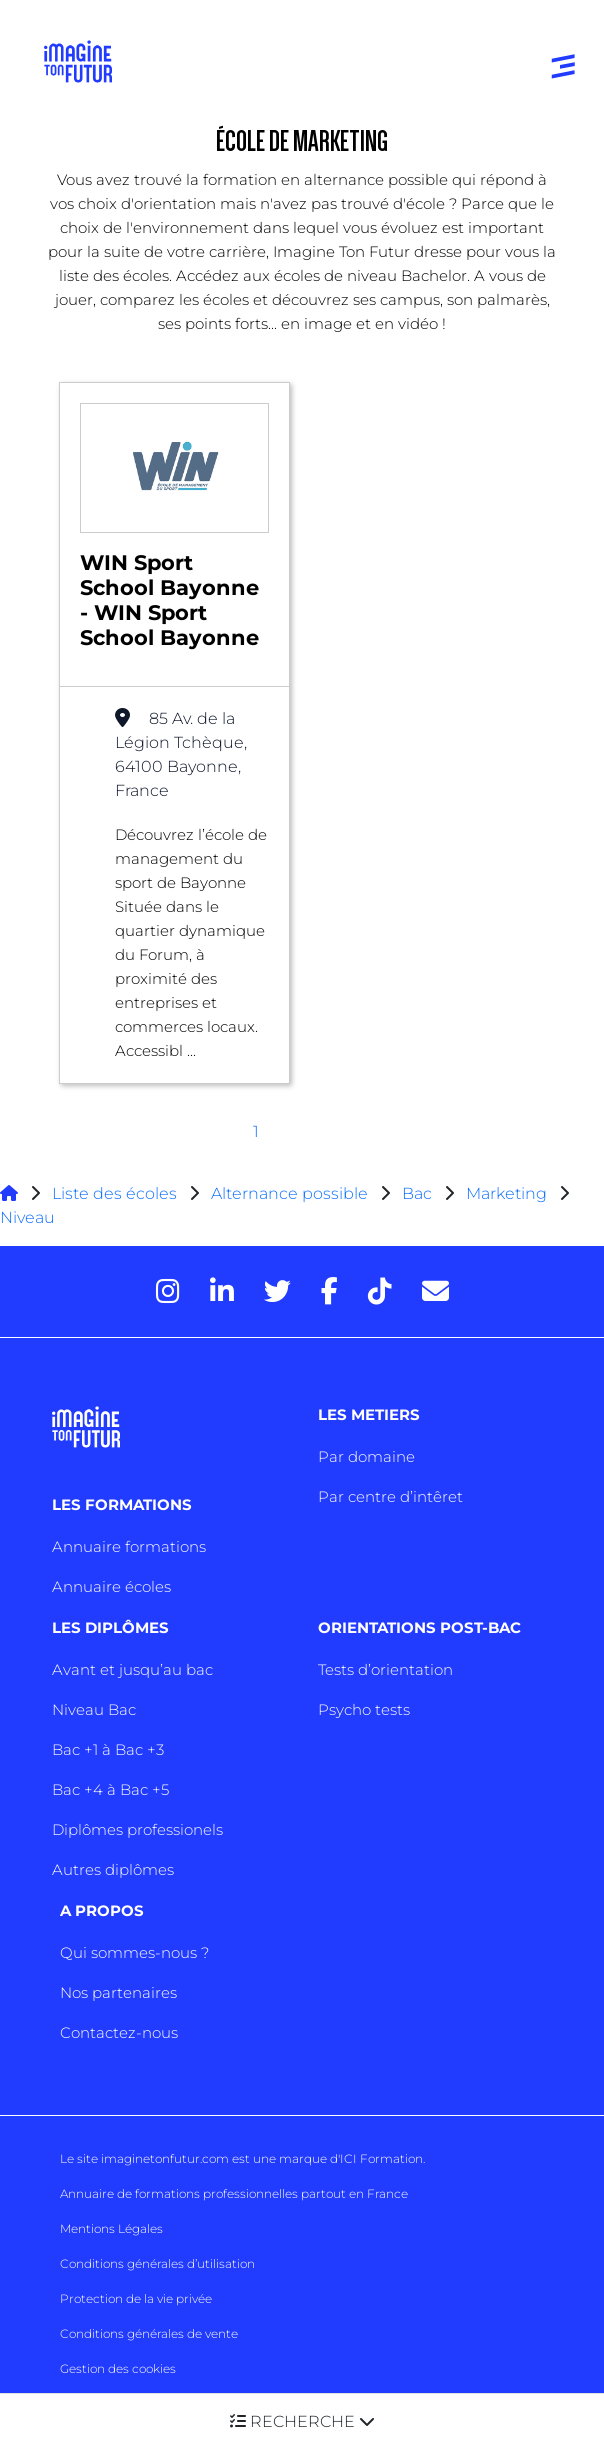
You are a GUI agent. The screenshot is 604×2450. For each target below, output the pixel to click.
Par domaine (366, 1456)
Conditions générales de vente (149, 2333)
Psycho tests (364, 1709)
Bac (417, 1193)
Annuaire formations (129, 1546)
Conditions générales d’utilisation (157, 2263)
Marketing (506, 1193)
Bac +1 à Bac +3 (108, 1749)
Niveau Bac (94, 1709)
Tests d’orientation (385, 1669)
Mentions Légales (111, 2228)
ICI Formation (381, 2158)
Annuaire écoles (111, 1586)
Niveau (27, 1217)
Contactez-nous (119, 2032)
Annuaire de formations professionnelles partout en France (234, 2193)
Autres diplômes (113, 1869)
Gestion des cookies (118, 2368)
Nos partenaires (118, 1992)
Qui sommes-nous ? (134, 1952)
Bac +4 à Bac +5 (110, 1789)
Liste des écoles (114, 1193)
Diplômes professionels (137, 1829)
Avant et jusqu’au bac (132, 1669)
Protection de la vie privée (136, 2298)
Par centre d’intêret (390, 1496)
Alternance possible (289, 1193)
